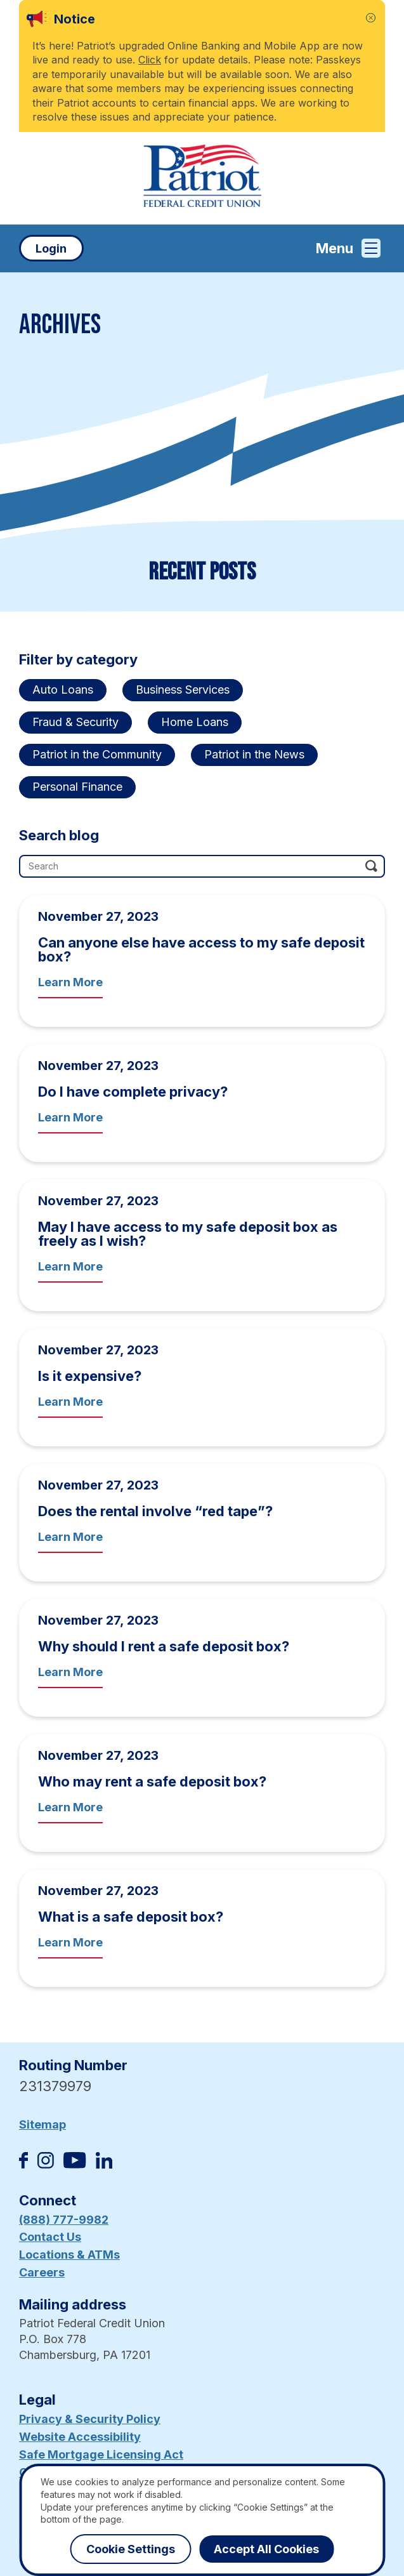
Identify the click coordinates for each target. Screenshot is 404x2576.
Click (149, 59)
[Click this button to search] (370, 864)
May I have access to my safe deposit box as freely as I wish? (187, 1234)
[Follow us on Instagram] (45, 2164)
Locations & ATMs (69, 2254)
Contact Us (50, 2236)
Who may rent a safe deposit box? (152, 1781)
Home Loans (194, 722)
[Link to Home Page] (202, 178)
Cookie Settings (130, 2549)
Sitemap (42, 2124)
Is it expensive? (89, 1376)
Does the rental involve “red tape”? (155, 1511)
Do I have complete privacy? (133, 1091)
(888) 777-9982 (63, 2219)
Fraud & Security (75, 722)
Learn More (70, 982)
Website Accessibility (80, 2436)
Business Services (183, 689)
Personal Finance (77, 786)
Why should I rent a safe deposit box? (163, 1646)
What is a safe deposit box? (130, 1916)
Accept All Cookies (266, 2549)
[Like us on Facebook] (23, 2164)
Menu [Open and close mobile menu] (348, 248)
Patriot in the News (254, 754)
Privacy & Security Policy (89, 2419)
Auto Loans (62, 689)
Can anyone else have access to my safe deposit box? (201, 949)
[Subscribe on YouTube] (74, 2164)
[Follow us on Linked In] (104, 2164)
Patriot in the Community (97, 754)
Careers (42, 2272)
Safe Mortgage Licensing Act (101, 2454)
